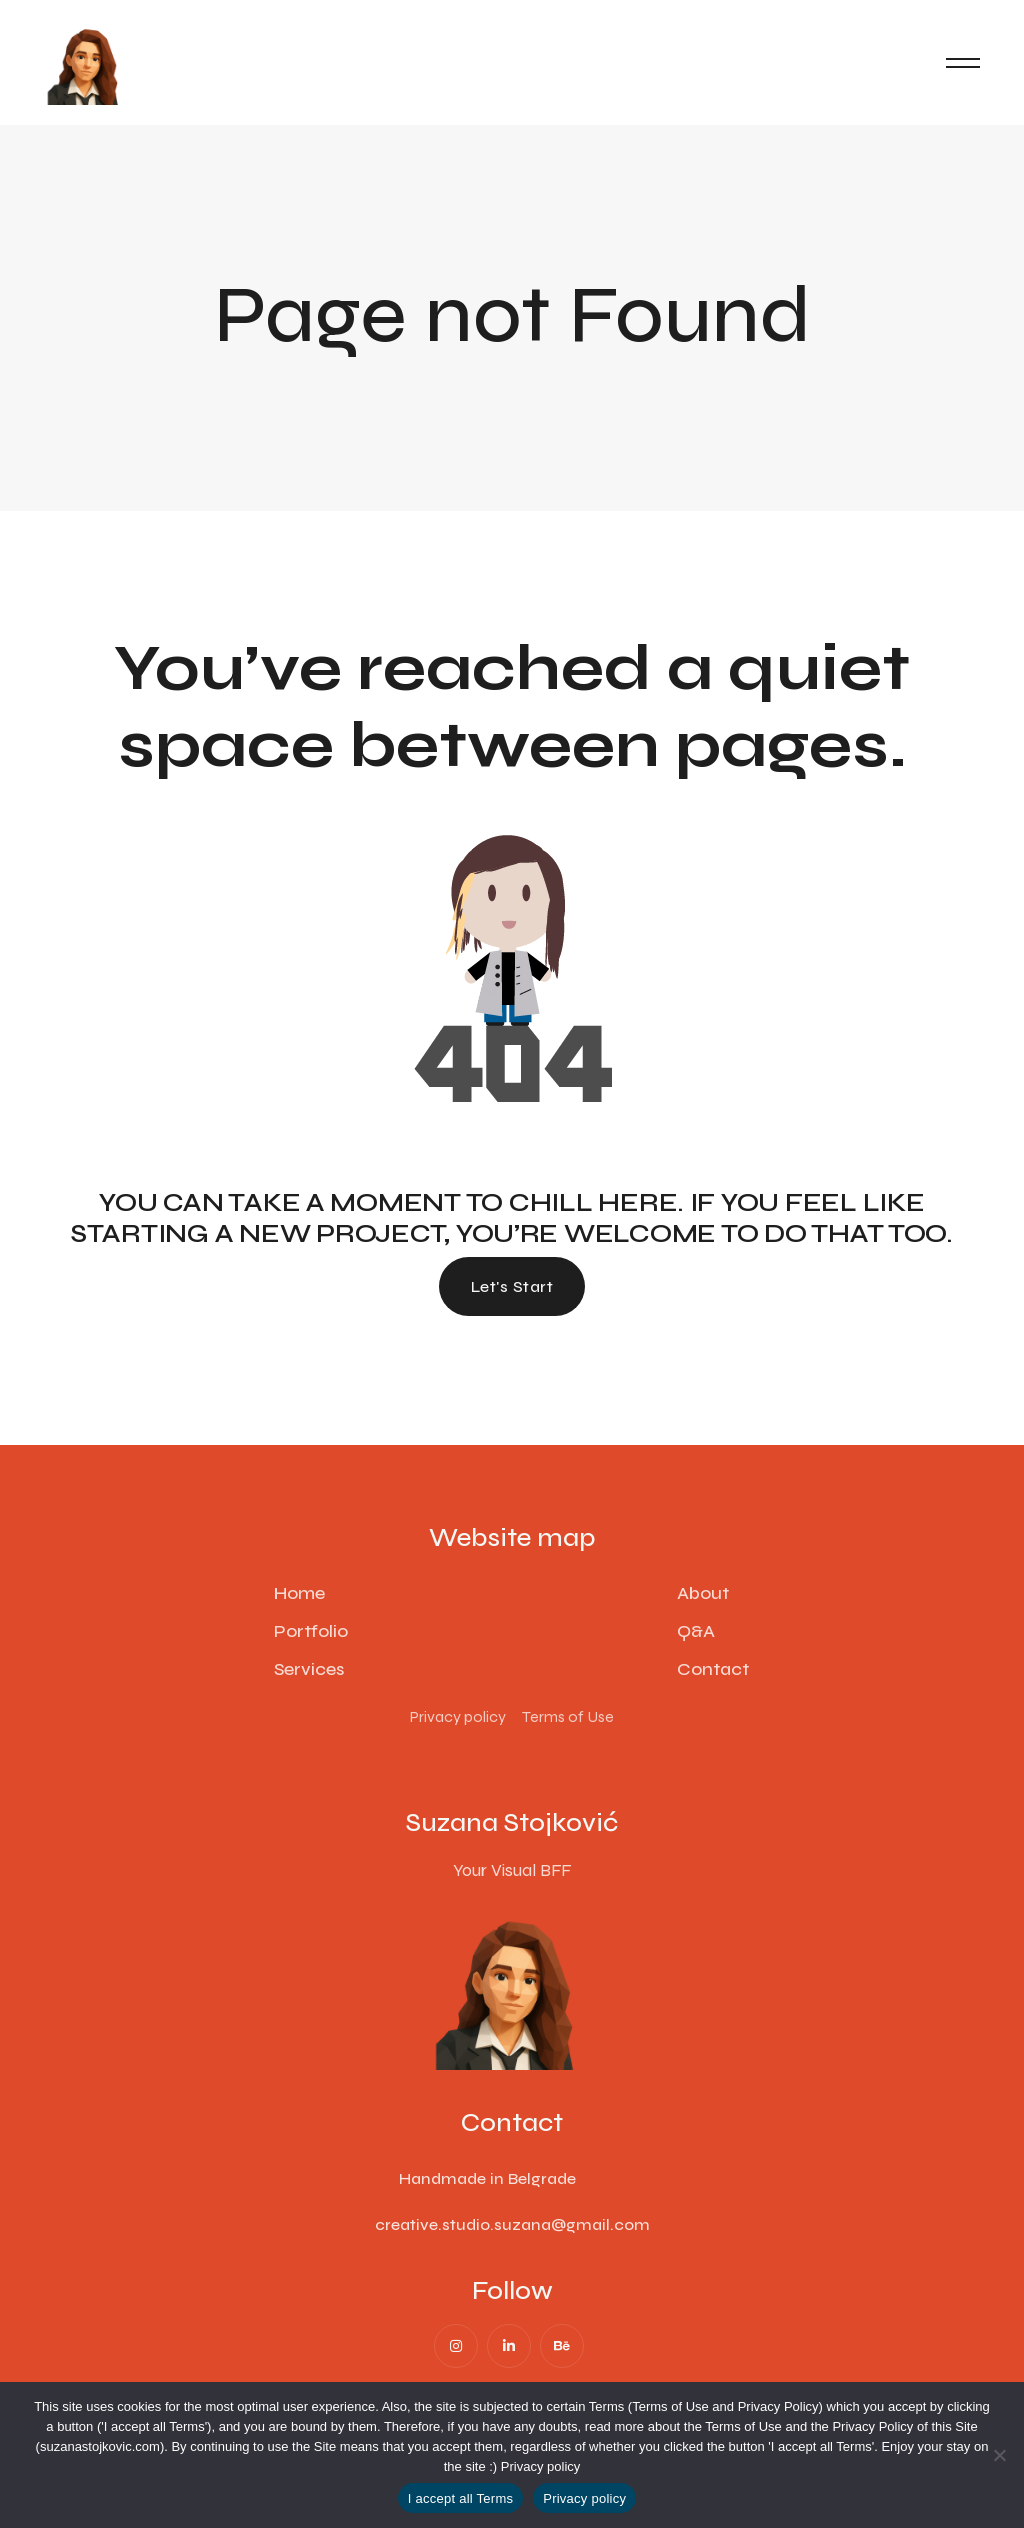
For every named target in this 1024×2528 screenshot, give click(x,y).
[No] (999, 2455)
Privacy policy (540, 2466)
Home (299, 1593)
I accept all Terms (460, 2498)
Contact (713, 1669)
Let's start (512, 1286)
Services (309, 1669)
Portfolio (311, 1631)
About (703, 1593)
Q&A (696, 1631)
